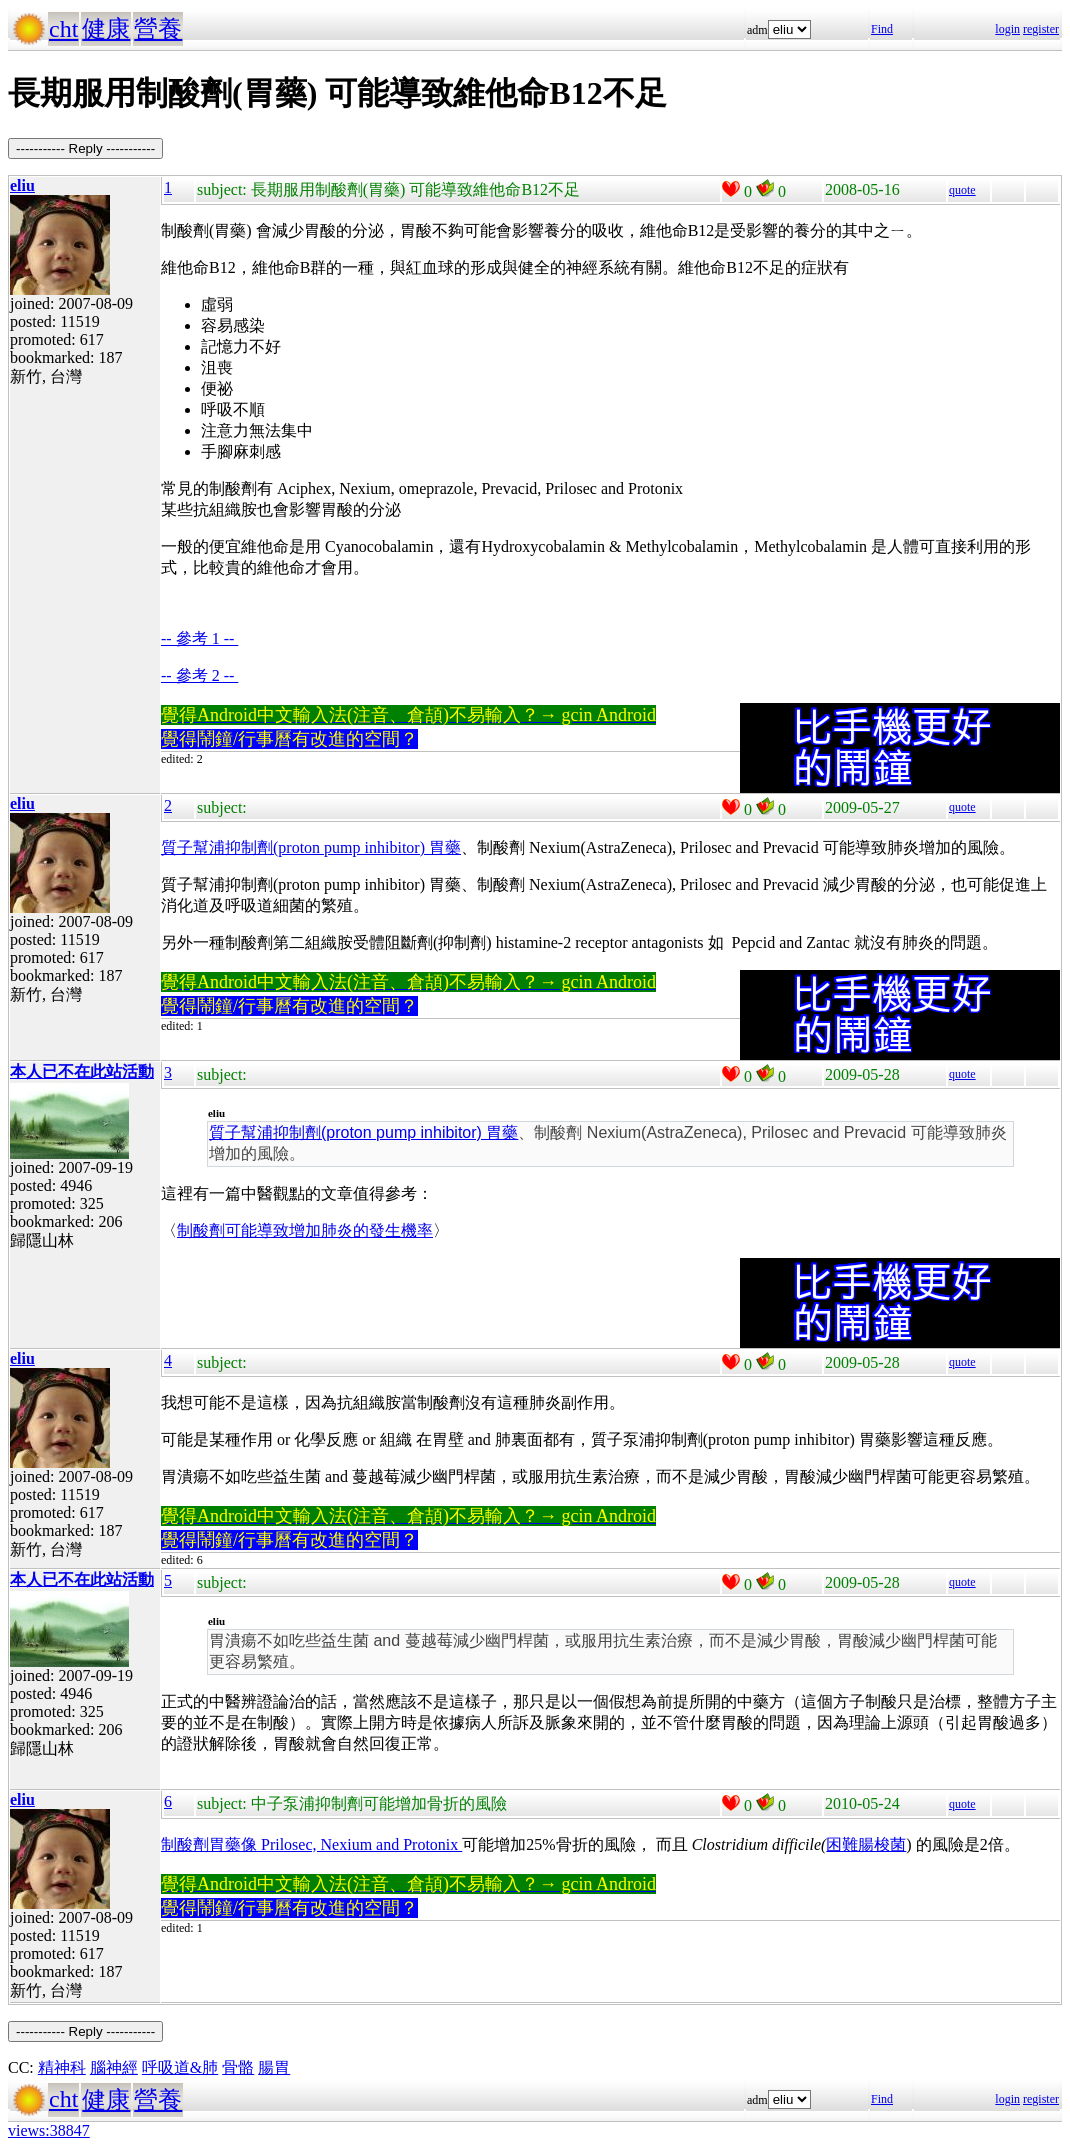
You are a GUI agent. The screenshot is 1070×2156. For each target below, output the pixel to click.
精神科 (62, 2067)
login (1007, 29)
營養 (158, 29)
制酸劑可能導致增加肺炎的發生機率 (305, 1230)
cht (63, 29)
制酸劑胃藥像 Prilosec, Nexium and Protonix (311, 1844)
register (1041, 29)
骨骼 (238, 2067)
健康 (106, 29)
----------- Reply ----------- (85, 148)
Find (882, 29)
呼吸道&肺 (180, 2067)
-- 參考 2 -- (199, 675)
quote (962, 190)
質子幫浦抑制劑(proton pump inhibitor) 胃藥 (311, 847)
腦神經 (114, 2067)
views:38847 (49, 2130)
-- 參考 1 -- (199, 638)
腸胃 (274, 2067)
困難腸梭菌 (866, 1844)
